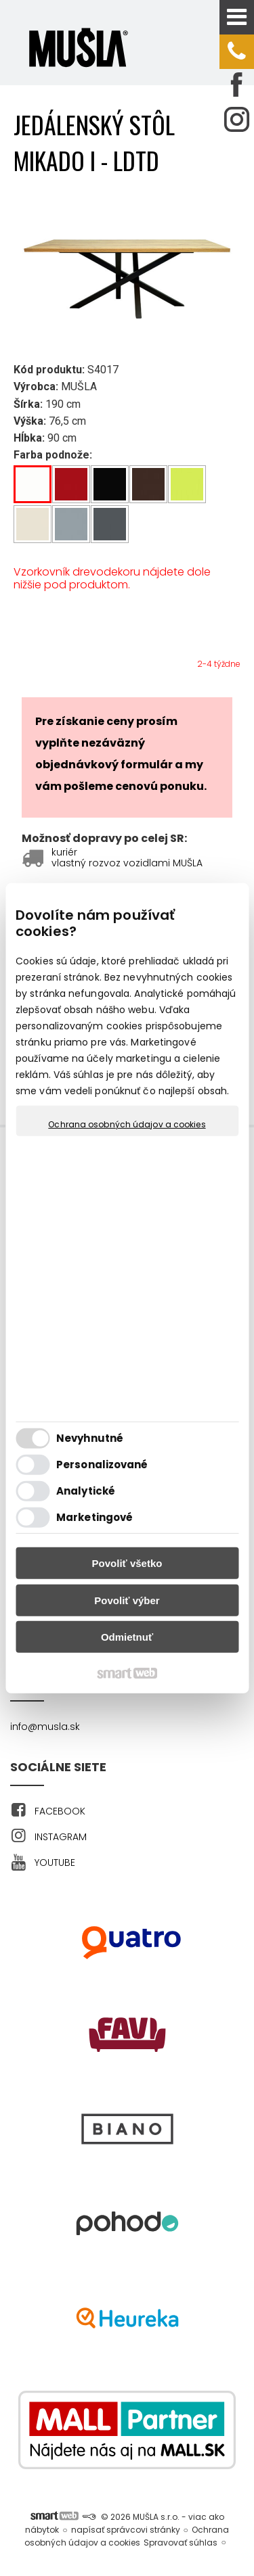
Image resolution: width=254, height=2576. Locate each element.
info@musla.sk (45, 1726)
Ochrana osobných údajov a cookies (126, 1124)
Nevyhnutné (89, 1438)
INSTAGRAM (61, 1837)
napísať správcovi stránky (125, 2529)
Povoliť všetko (127, 1563)
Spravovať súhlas (180, 2542)
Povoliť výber (126, 1600)
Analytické (85, 1491)
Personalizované (102, 1464)
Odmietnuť (127, 1637)
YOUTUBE (55, 1862)
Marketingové (94, 1517)
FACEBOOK (60, 1811)
